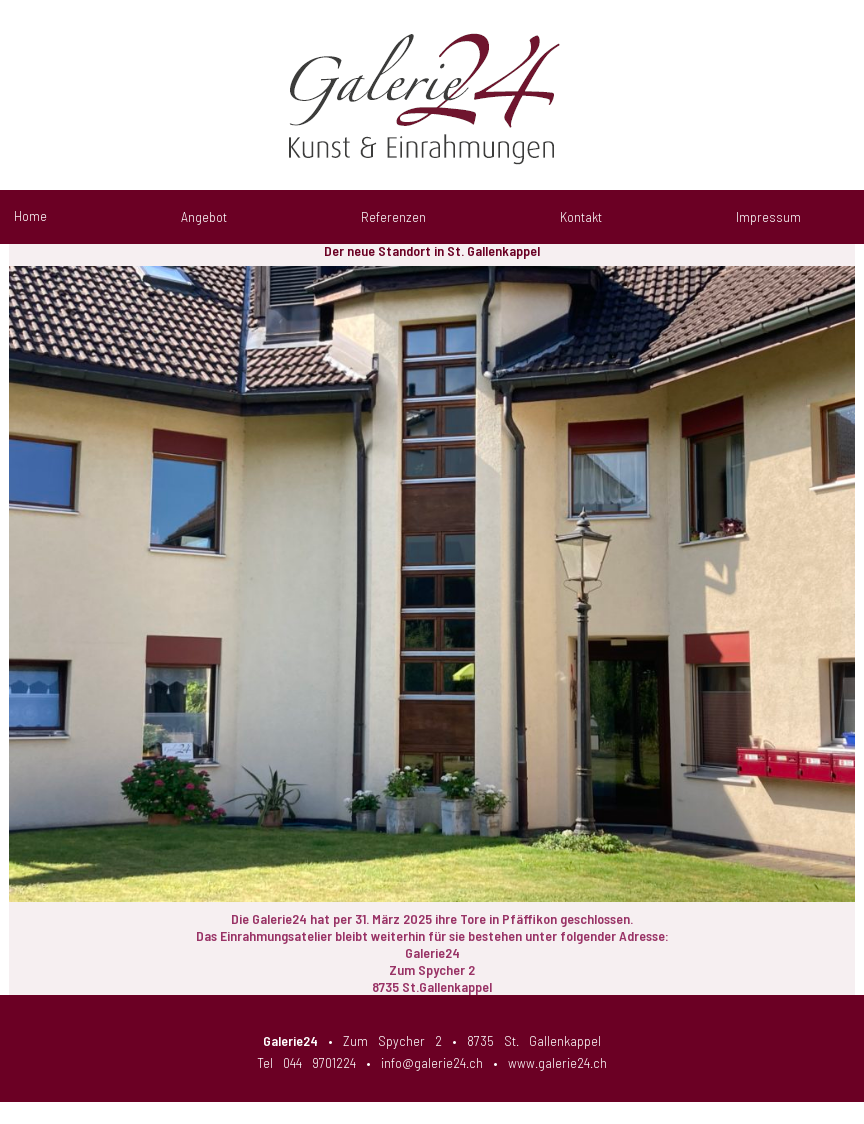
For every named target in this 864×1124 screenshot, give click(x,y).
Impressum (768, 216)
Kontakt (581, 216)
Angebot (204, 216)
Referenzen (393, 216)
